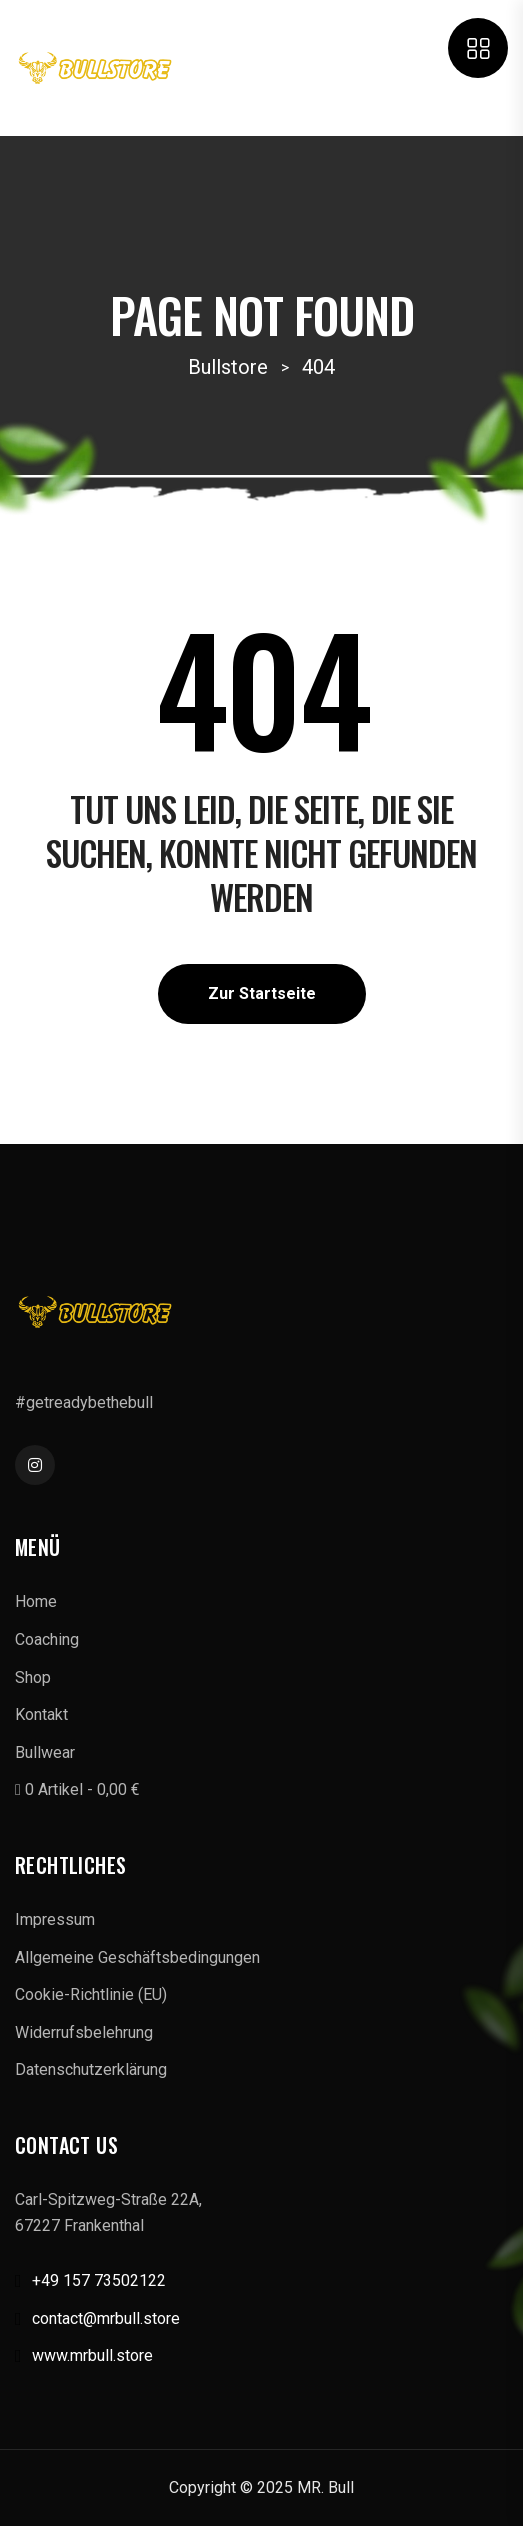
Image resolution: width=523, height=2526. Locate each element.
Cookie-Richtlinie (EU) (91, 1994)
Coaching (47, 1639)
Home (36, 1601)
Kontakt (41, 1714)
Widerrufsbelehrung (84, 2032)
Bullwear (45, 1752)
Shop (33, 1677)
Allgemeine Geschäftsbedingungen (137, 1957)
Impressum (55, 1919)
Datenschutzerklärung (91, 2069)
